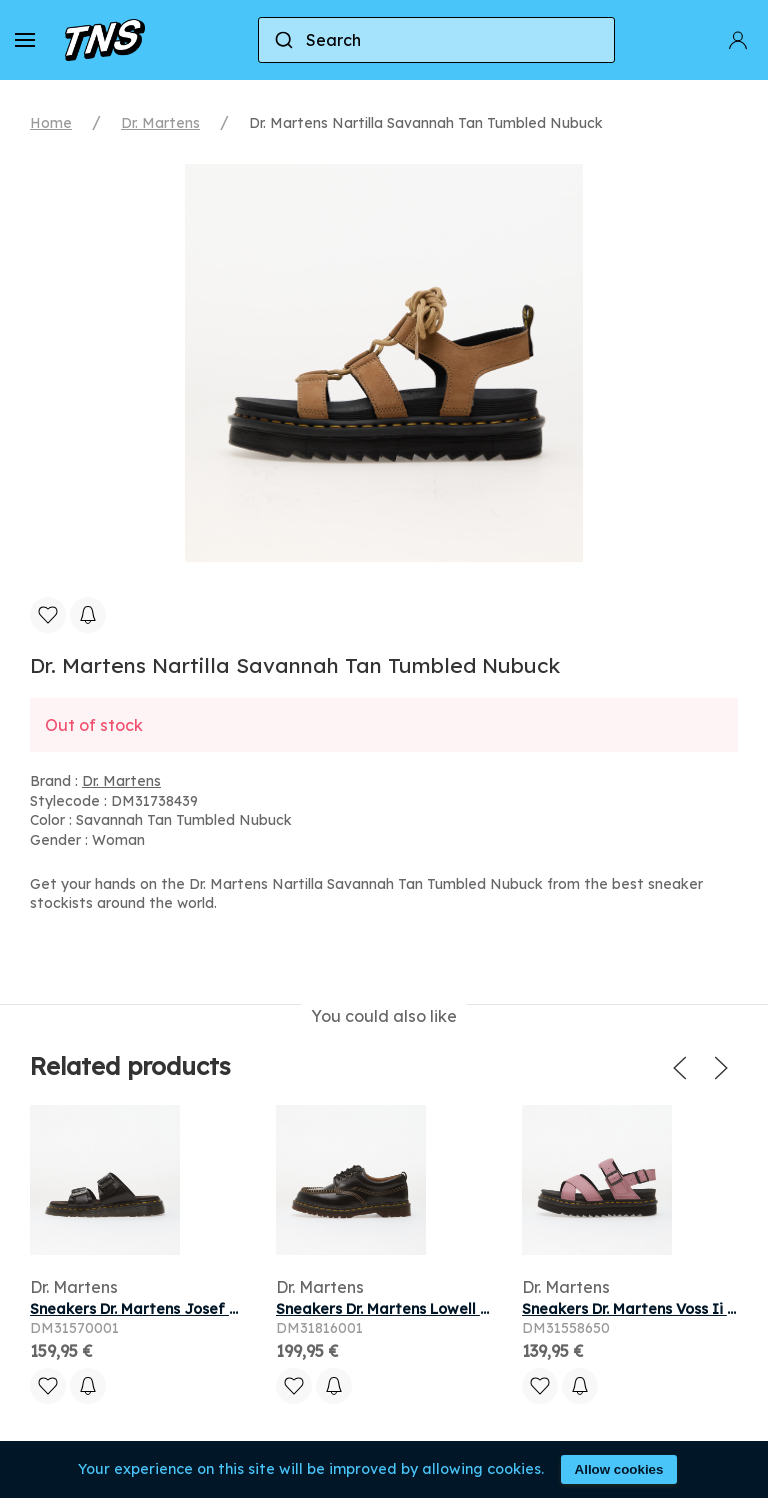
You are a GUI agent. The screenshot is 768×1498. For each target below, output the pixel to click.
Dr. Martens (160, 123)
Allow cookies (619, 1469)
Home (51, 123)
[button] (25, 40)
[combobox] (436, 40)
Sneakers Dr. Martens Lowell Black (397, 1309)
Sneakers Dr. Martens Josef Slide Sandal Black (196, 1309)
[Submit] (282, 40)
